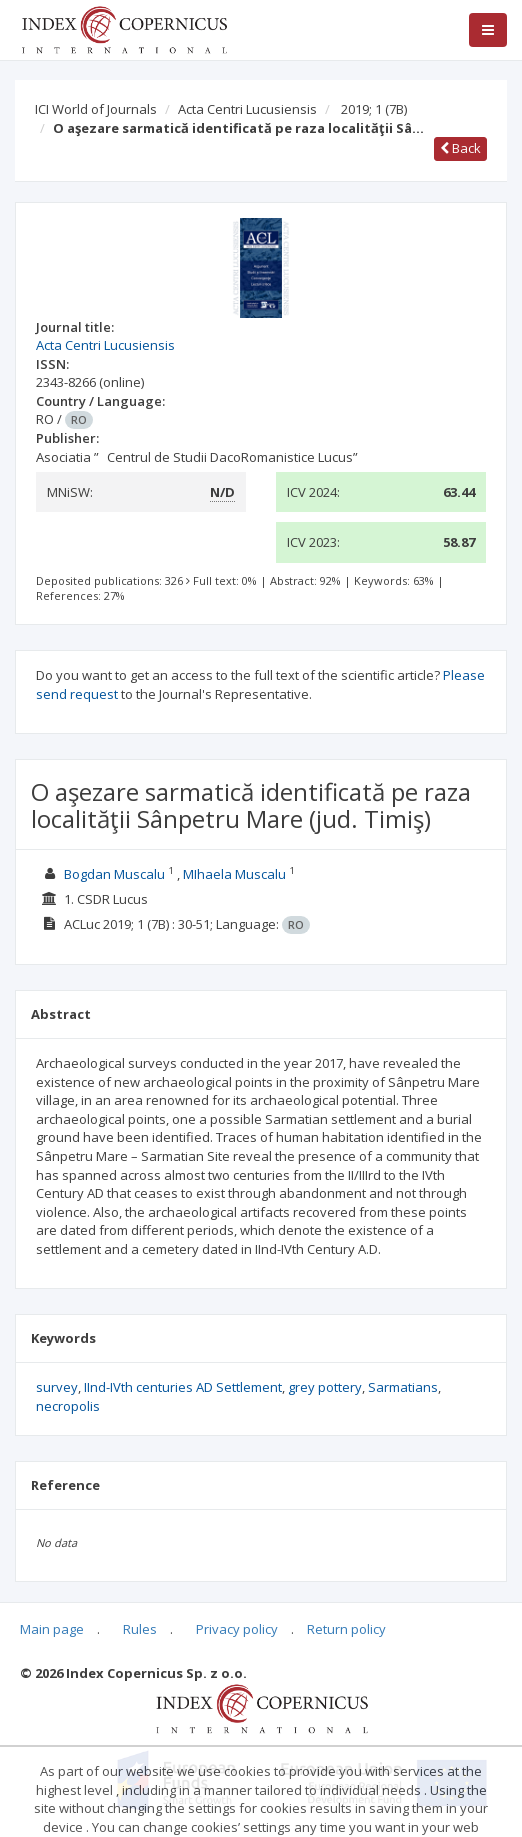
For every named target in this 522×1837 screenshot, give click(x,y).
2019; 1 (374, 109)
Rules (140, 1629)
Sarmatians (403, 1387)
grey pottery (325, 1387)
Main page (52, 1629)
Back (460, 148)
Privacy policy (237, 1629)
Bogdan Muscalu (114, 874)
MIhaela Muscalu (234, 874)
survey (57, 1387)
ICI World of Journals (96, 109)
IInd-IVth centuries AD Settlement (183, 1387)
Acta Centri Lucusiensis (247, 109)
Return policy (346, 1629)
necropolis (68, 1406)
